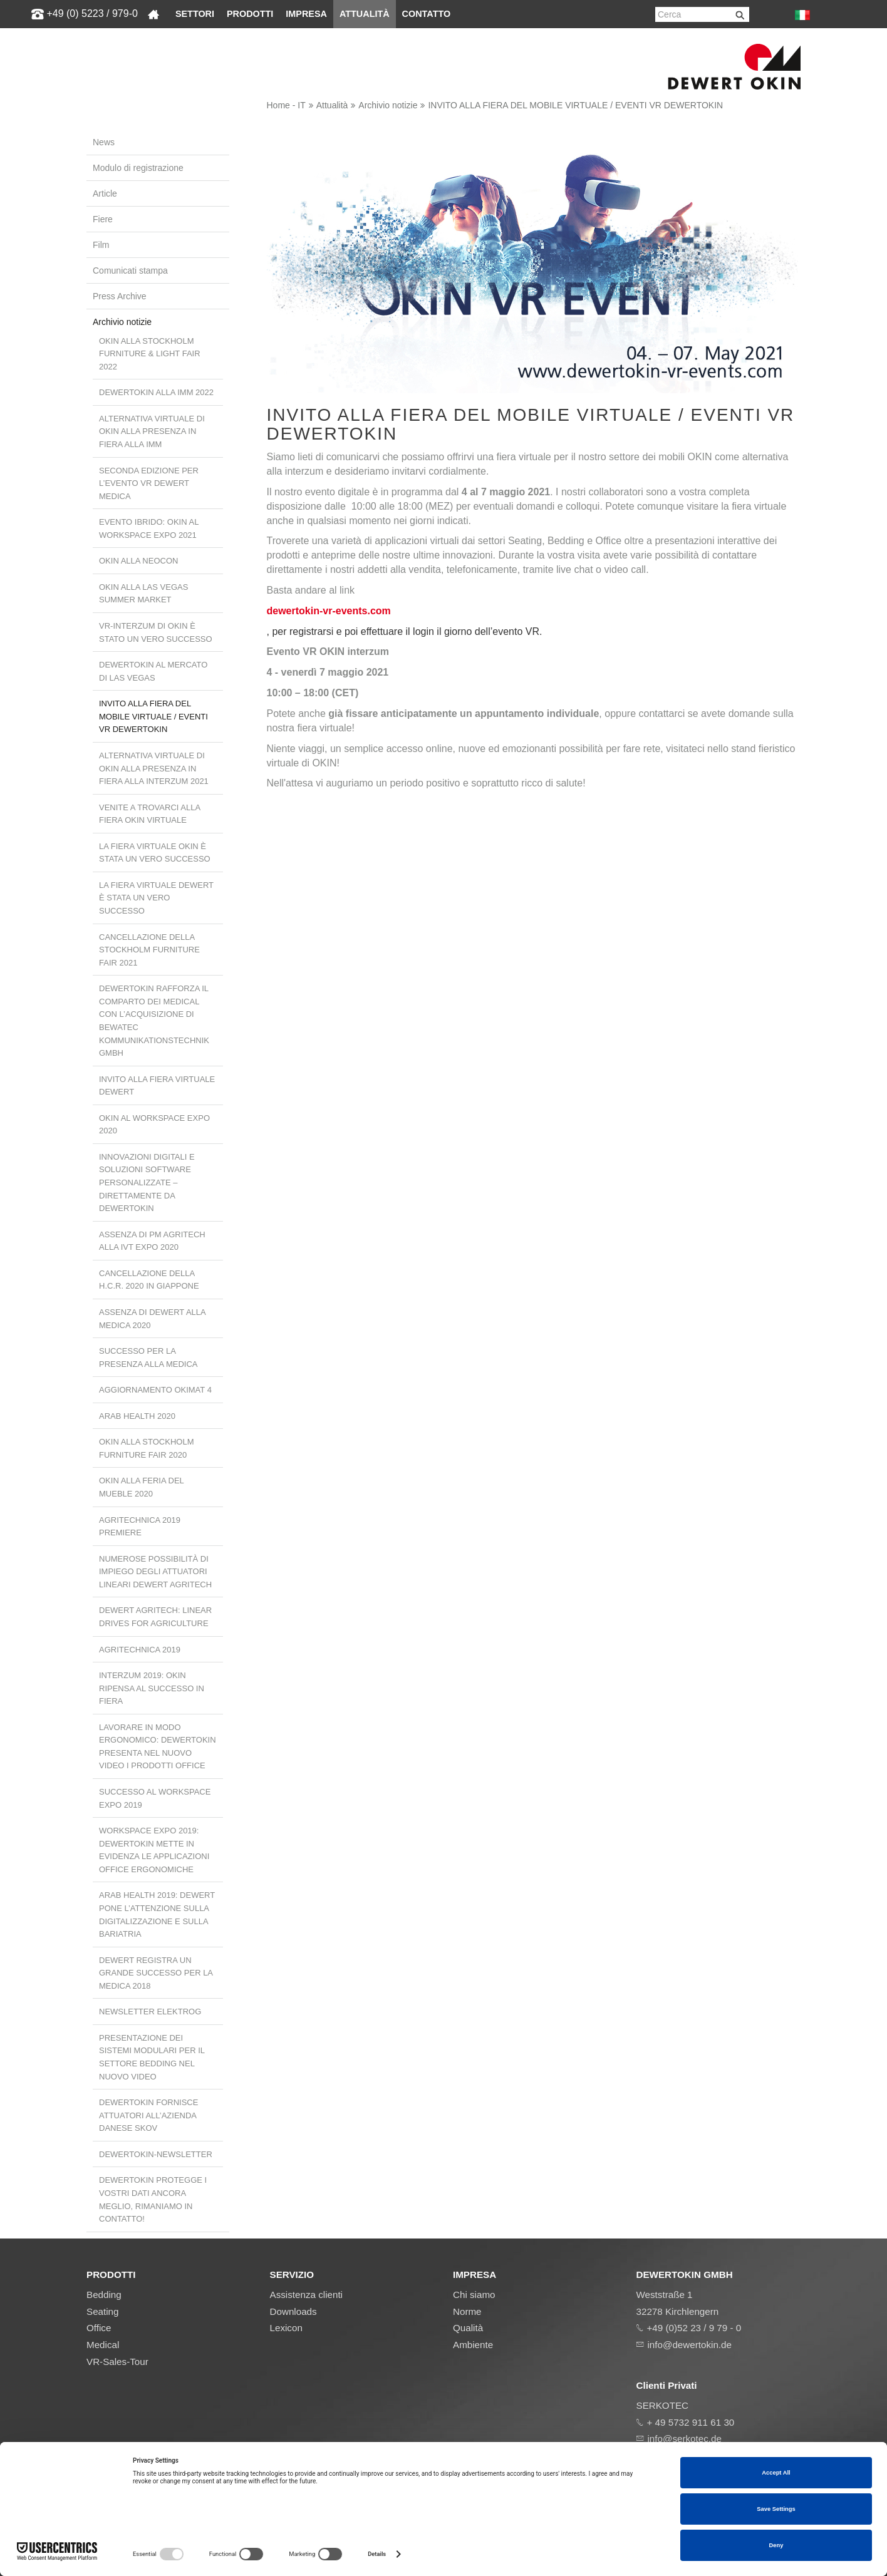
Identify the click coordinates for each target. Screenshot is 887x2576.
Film (101, 245)
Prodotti (250, 14)
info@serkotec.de (685, 2438)
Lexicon (286, 2327)
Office (98, 2327)
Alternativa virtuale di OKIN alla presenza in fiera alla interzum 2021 (154, 768)
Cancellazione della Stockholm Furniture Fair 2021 (149, 949)
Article (105, 193)
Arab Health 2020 (137, 1416)
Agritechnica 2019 (139, 1649)
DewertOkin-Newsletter (155, 2154)
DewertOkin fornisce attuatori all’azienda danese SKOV (148, 2115)
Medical (102, 2344)
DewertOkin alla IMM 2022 (156, 392)
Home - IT (286, 105)
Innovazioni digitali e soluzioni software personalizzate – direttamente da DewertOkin (147, 1182)
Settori (194, 14)
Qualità (468, 2327)
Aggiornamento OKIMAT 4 (155, 1389)
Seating (102, 2311)
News (104, 142)
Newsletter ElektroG (150, 2011)
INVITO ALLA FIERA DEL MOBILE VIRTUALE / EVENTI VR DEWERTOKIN (575, 105)
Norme (467, 2311)
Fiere (103, 219)
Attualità (365, 14)
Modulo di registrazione (138, 168)
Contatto (426, 14)
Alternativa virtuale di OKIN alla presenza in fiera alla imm (152, 431)
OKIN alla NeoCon (138, 560)
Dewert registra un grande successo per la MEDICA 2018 (155, 1973)
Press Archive (120, 296)
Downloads (293, 2311)
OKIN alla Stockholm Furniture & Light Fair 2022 (149, 353)
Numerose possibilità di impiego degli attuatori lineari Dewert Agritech (155, 1571)
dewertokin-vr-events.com (329, 610)
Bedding (104, 2294)
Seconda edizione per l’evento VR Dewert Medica (149, 483)
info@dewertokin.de (690, 2344)
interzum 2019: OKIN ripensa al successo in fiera (151, 1688)
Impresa (306, 14)
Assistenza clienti (306, 2294)
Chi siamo (474, 2294)
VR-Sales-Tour (117, 2361)
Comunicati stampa (130, 270)
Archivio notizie (387, 105)
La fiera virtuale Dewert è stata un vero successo (156, 897)
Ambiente (473, 2344)
